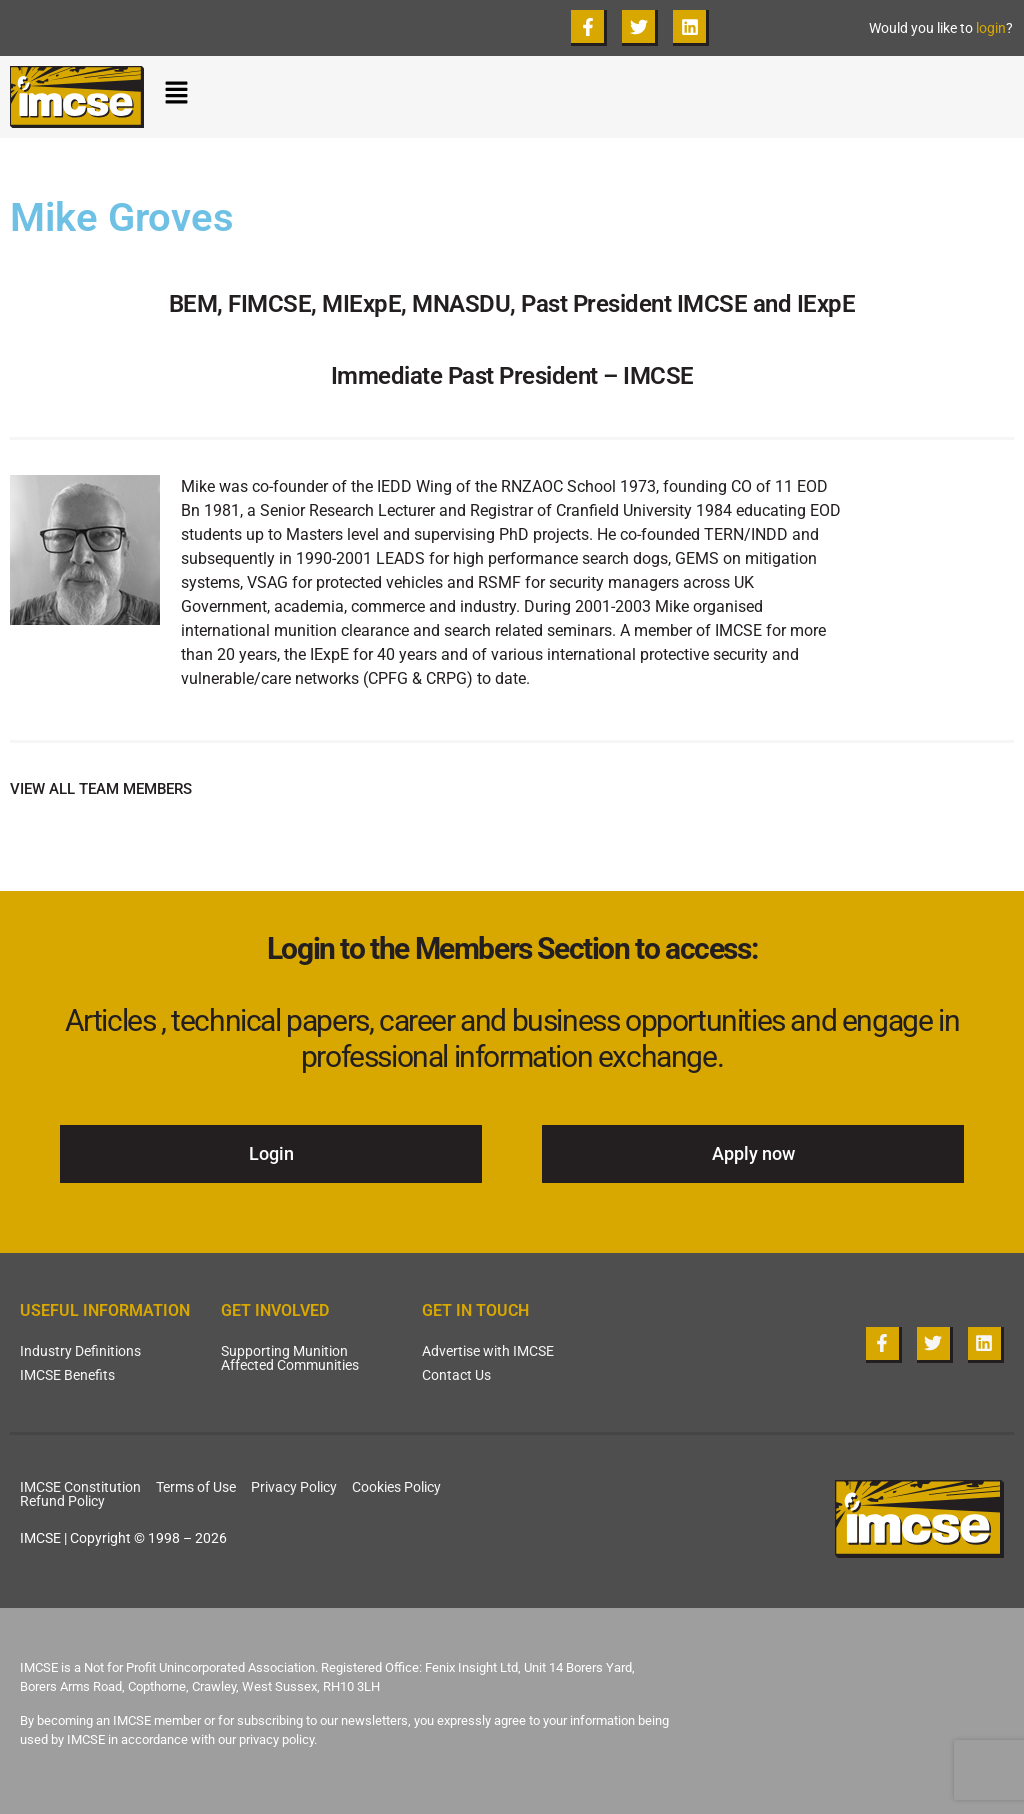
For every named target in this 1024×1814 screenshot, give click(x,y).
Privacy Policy (294, 1487)
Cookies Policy (396, 1487)
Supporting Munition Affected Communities (290, 1358)
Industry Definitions (80, 1351)
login (991, 28)
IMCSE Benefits (67, 1375)
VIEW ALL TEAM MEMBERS (101, 789)
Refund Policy (62, 1501)
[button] (589, 97)
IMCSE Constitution (80, 1487)
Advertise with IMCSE (488, 1351)
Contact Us (456, 1375)
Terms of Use (196, 1487)
